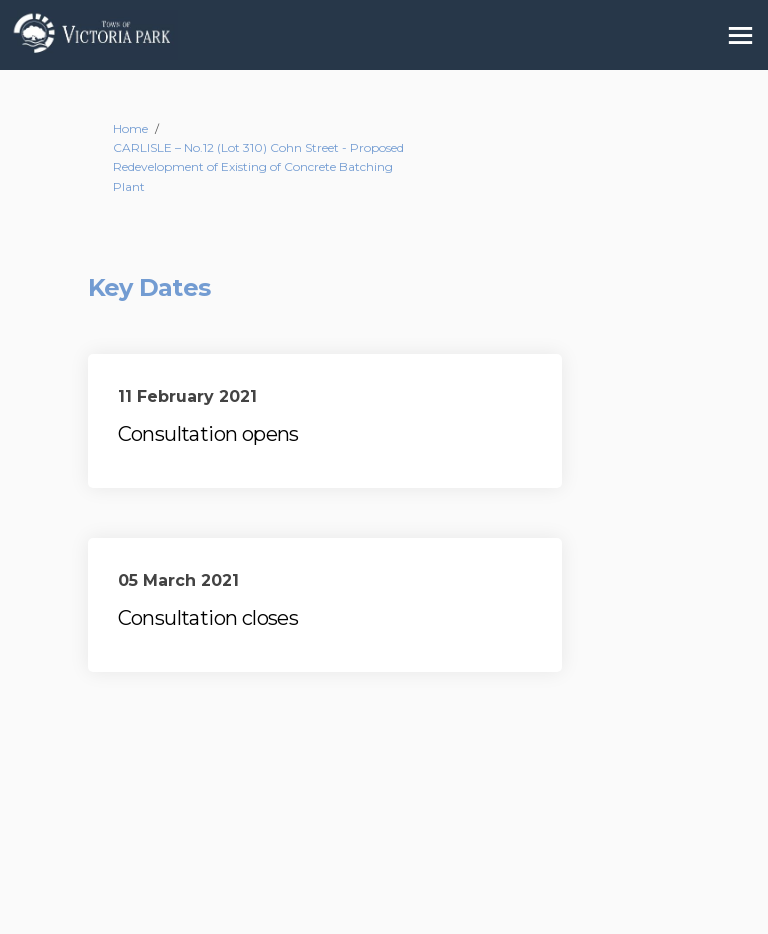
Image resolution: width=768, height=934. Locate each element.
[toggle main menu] (740, 35)
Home (130, 128)
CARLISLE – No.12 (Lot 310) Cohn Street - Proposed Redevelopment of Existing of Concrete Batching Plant (258, 166)
